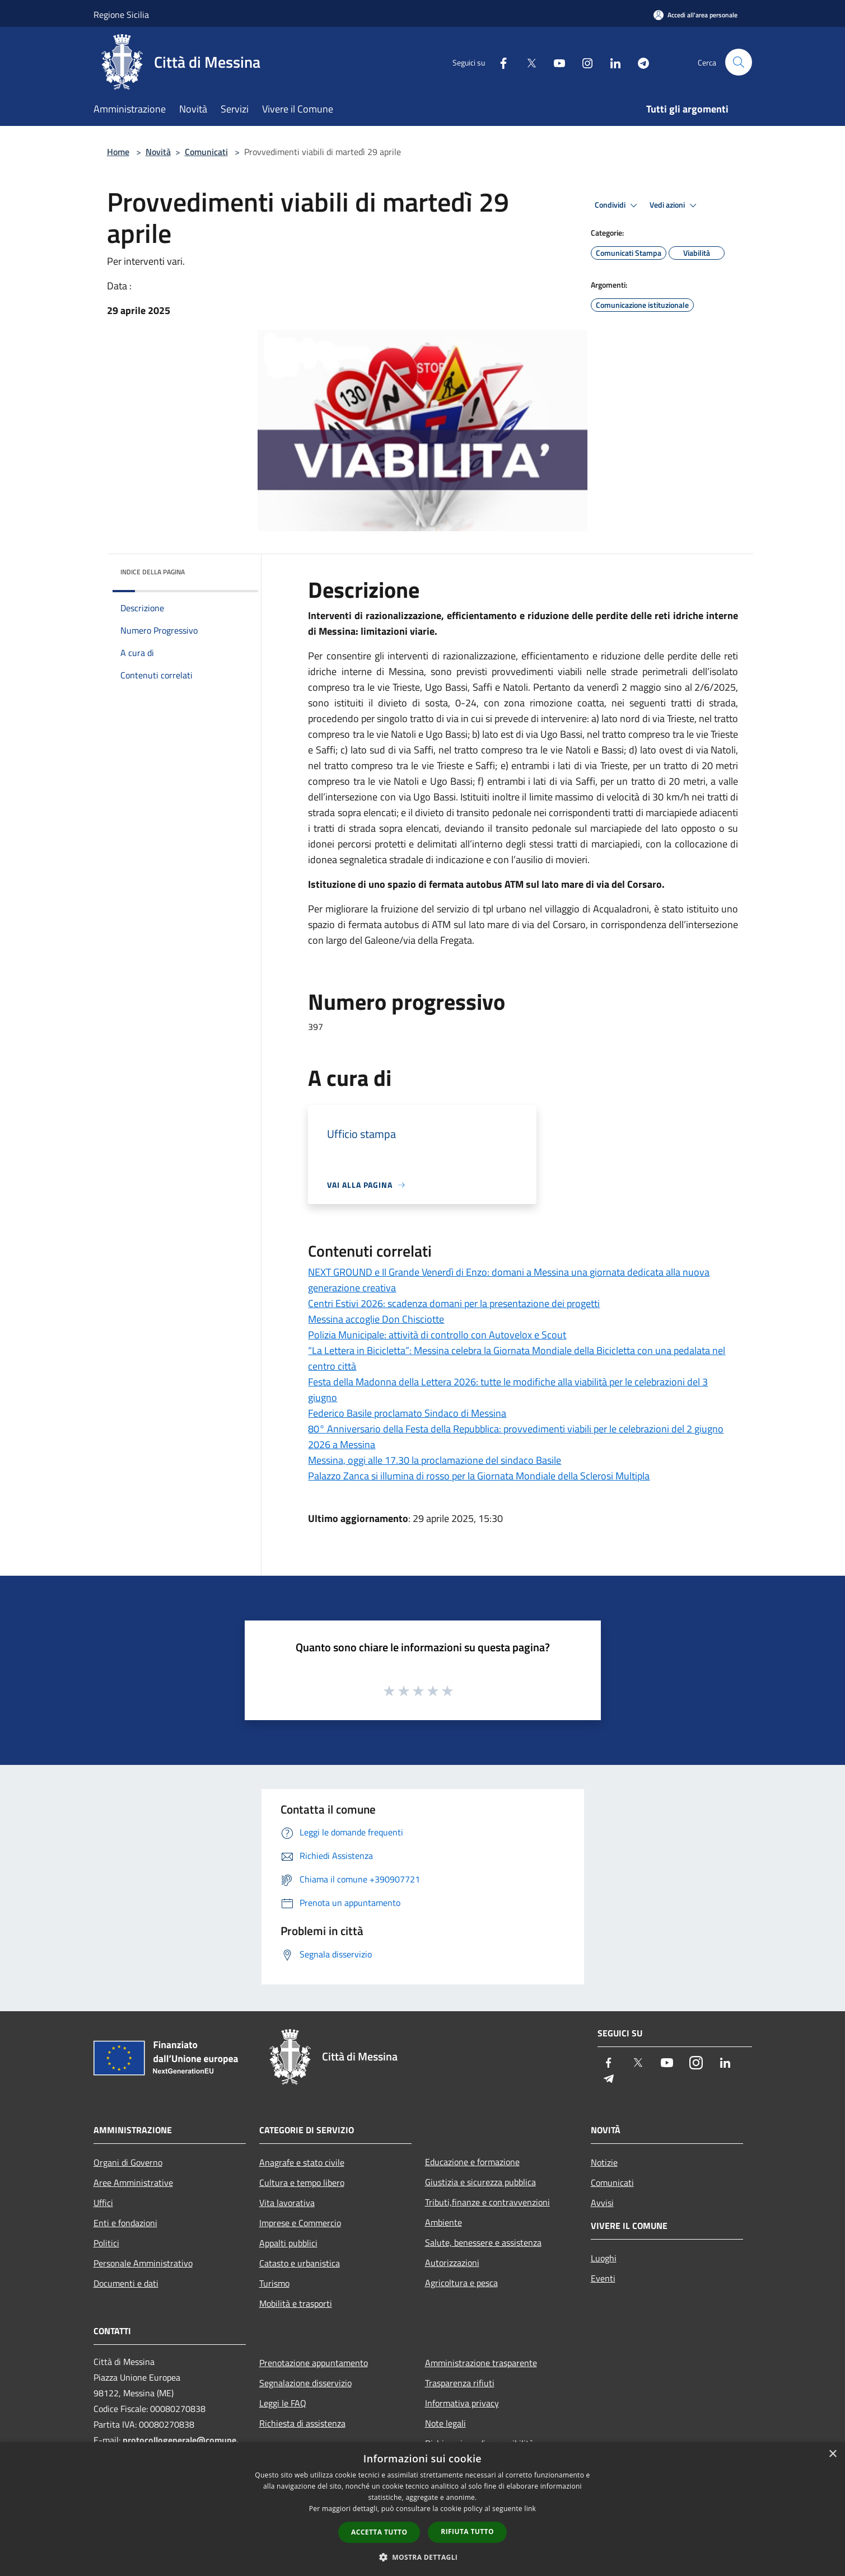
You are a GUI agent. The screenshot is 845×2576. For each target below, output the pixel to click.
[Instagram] (583, 61)
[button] (423, 2557)
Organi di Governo (128, 2162)
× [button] (832, 2454)
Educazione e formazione (472, 2161)
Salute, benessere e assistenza (483, 2242)
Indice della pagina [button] (152, 571)
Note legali (445, 2423)
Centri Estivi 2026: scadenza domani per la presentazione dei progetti (454, 1303)
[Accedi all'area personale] (695, 15)
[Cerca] (738, 62)
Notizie (604, 2162)
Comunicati (206, 151)
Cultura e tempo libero (301, 2182)
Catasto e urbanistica (299, 2263)
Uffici (103, 2202)
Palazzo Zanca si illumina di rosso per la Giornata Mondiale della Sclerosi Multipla (479, 1475)
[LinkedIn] (611, 61)
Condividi (618, 205)
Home (118, 151)
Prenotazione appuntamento (313, 2362)
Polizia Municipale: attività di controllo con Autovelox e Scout (437, 1334)
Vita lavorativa (287, 2202)
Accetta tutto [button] (379, 2532)
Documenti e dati (126, 2283)
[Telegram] (639, 61)
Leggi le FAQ (282, 2403)
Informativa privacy (462, 2403)
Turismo (274, 2283)
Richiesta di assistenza (302, 2423)
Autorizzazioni (452, 2262)
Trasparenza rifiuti (459, 2383)
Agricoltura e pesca (461, 2282)
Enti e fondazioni (125, 2223)
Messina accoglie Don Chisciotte (376, 1319)
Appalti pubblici (288, 2243)
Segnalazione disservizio (305, 2383)
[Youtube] (555, 61)
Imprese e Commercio (300, 2223)
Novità (158, 151)
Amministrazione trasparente (481, 2362)
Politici (106, 2243)
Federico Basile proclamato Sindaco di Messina (407, 1413)
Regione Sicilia (121, 14)
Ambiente (443, 2222)
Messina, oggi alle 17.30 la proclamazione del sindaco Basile (434, 1460)
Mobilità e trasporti (295, 2303)
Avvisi (602, 2202)
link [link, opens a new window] (530, 2508)
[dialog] (422, 2509)
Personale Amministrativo (143, 2263)
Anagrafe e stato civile (301, 2162)
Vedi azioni (675, 205)
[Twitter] (527, 61)
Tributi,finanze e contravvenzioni (487, 2202)
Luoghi (604, 2258)
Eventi (603, 2278)
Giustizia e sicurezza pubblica (480, 2182)
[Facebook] (499, 61)
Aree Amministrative (133, 2182)
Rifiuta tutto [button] (467, 2531)
